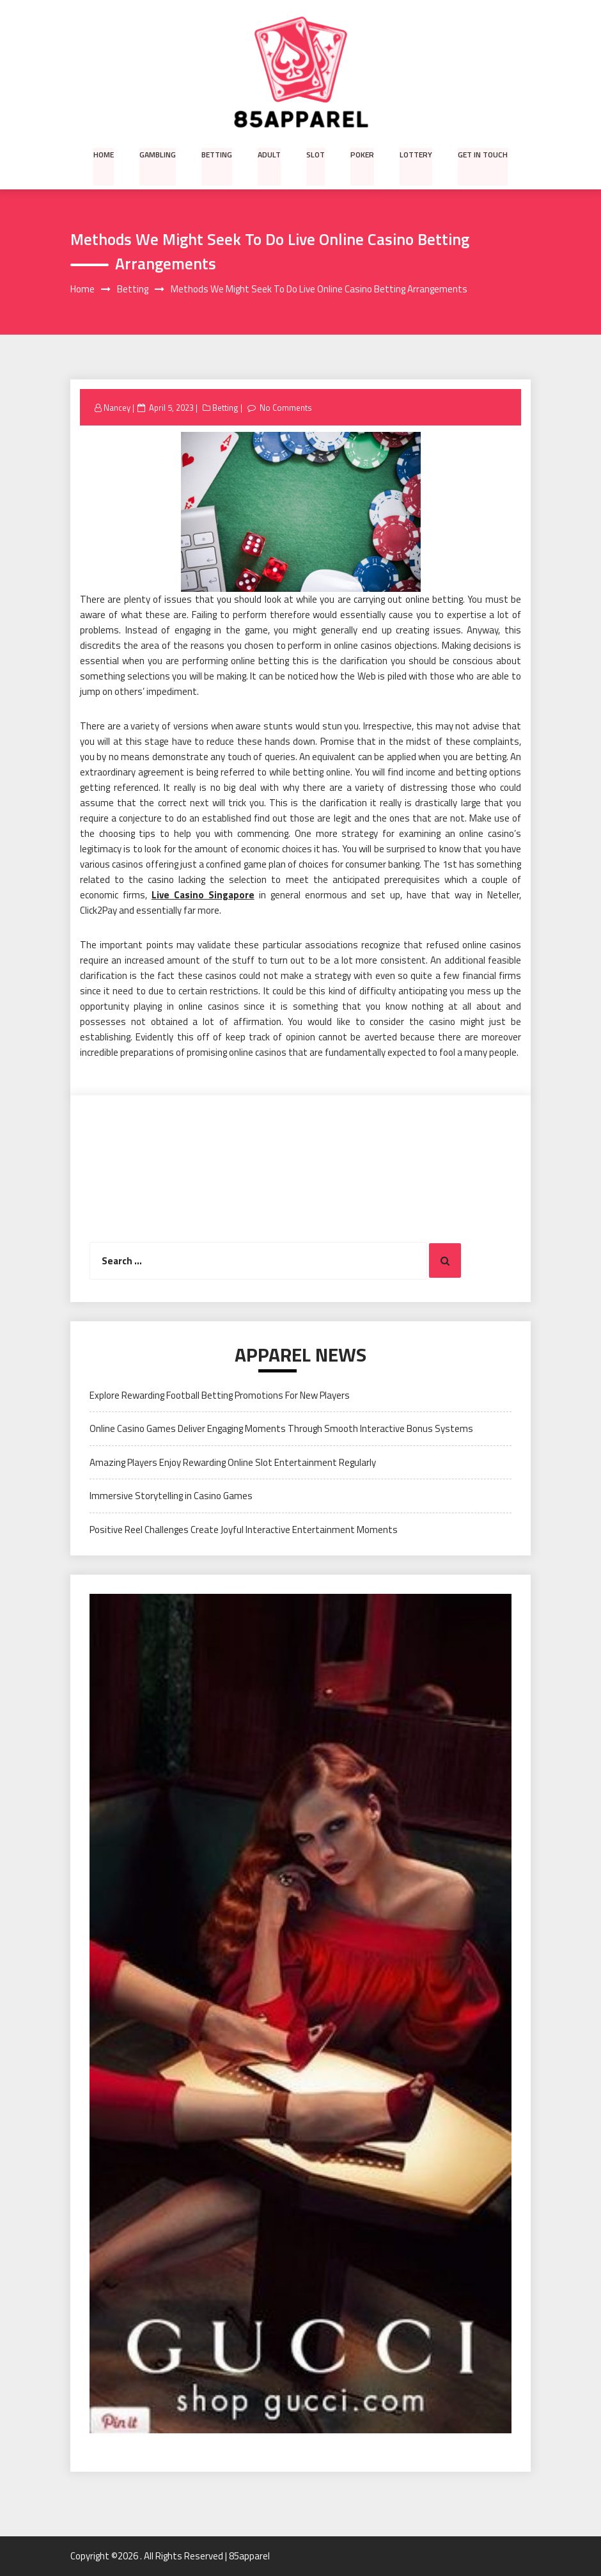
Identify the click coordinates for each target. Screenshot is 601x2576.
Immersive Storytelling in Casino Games (171, 1496)
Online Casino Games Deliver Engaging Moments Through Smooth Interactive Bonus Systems (281, 1429)
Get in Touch (481, 154)
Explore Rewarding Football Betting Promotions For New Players (220, 1395)
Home (105, 154)
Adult (270, 154)
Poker (361, 154)
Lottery (415, 154)
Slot (316, 154)
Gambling (159, 154)
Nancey (117, 407)
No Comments (286, 407)
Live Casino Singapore (203, 894)
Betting (218, 154)
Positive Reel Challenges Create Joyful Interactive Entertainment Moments (244, 1529)
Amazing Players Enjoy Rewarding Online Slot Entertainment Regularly (233, 1462)
